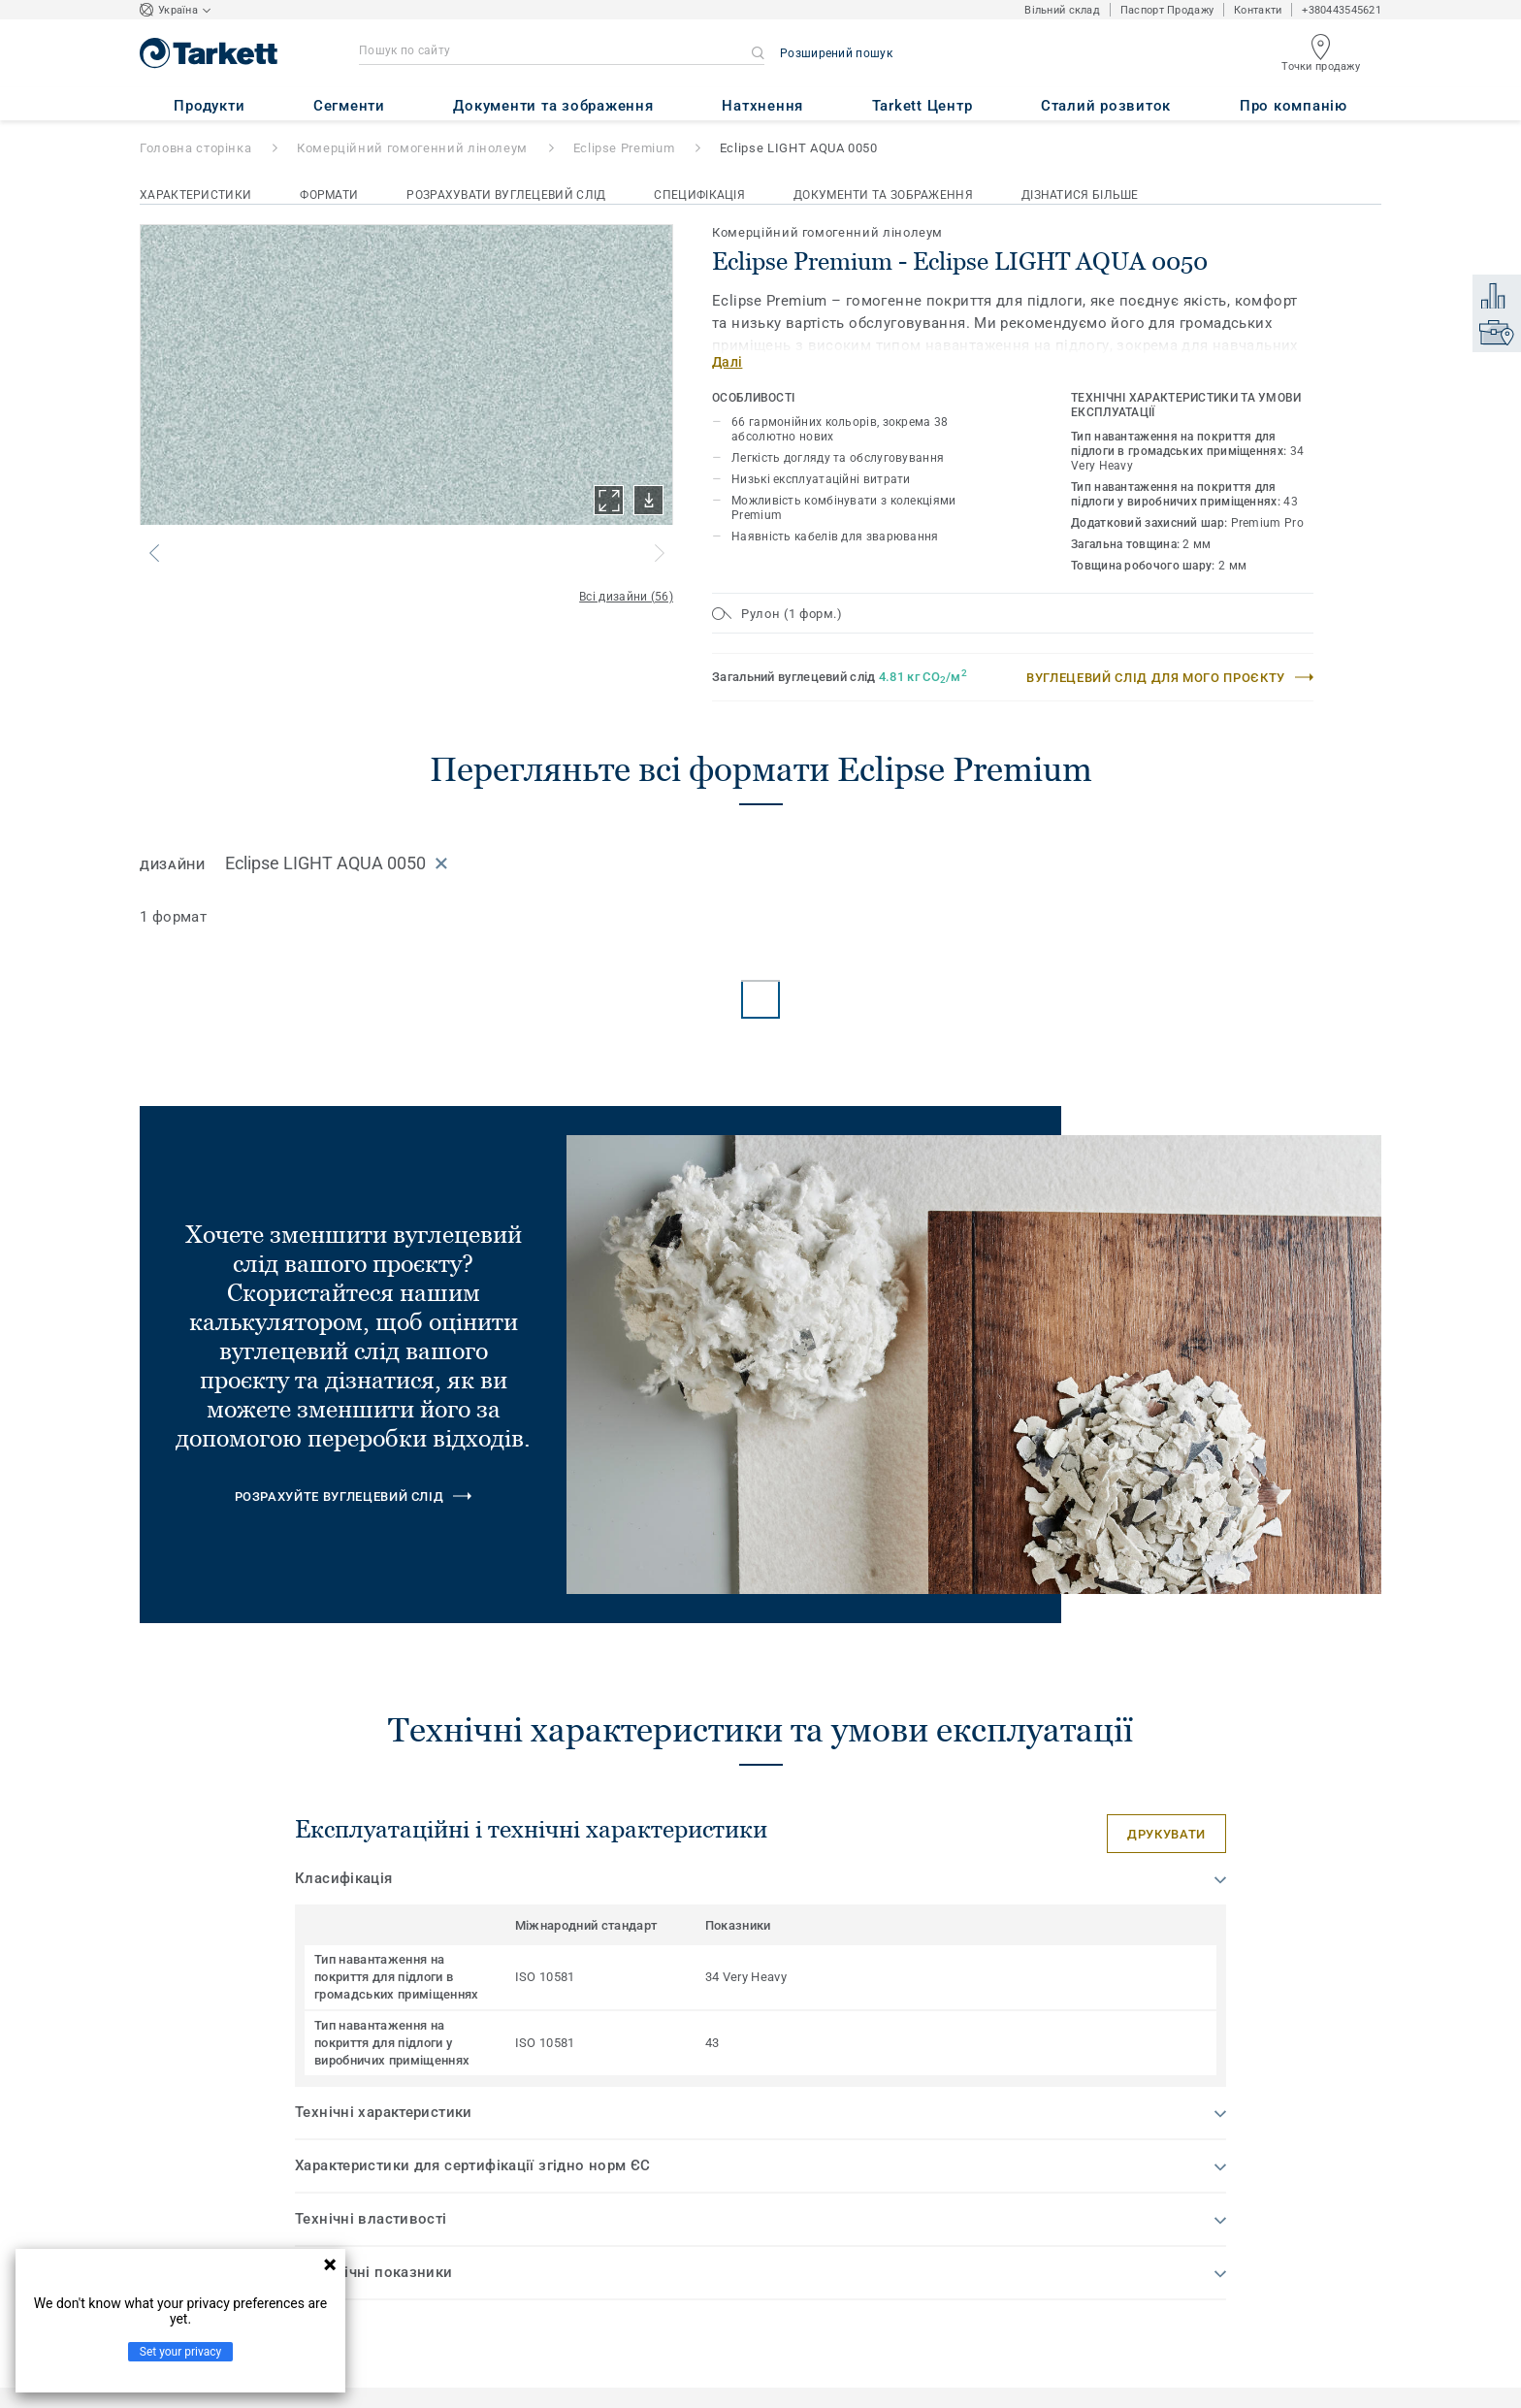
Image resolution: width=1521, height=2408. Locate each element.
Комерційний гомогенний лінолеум (412, 148)
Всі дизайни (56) (626, 596)
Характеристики (195, 195)
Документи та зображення (883, 195)
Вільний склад (1062, 10)
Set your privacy (180, 2352)
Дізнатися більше (1080, 195)
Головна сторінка (195, 148)
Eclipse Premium (624, 148)
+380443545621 (1341, 10)
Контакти (1257, 10)
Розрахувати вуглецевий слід (505, 195)
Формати (329, 195)
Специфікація (699, 195)
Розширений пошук (836, 53)
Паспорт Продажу (1167, 10)
